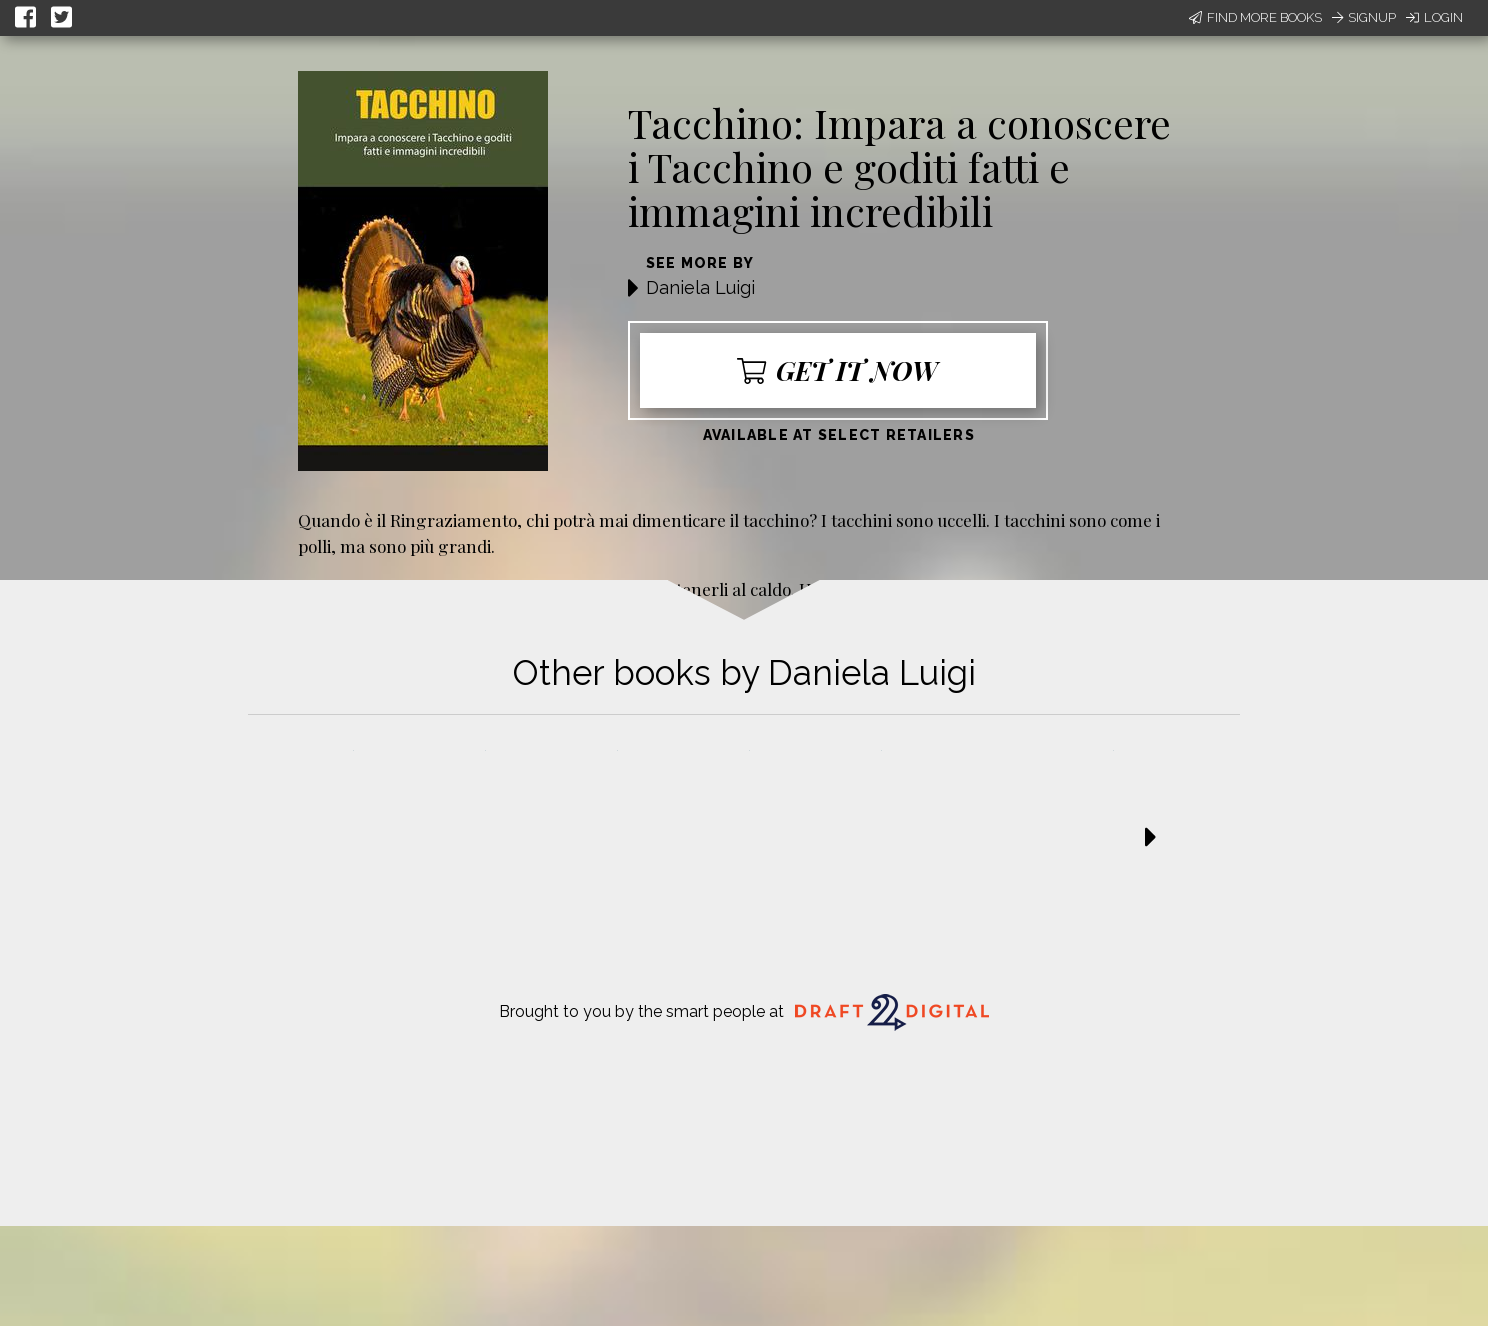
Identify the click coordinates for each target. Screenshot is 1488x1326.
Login (1434, 17)
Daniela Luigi (700, 287)
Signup (1364, 17)
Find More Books (1255, 17)
